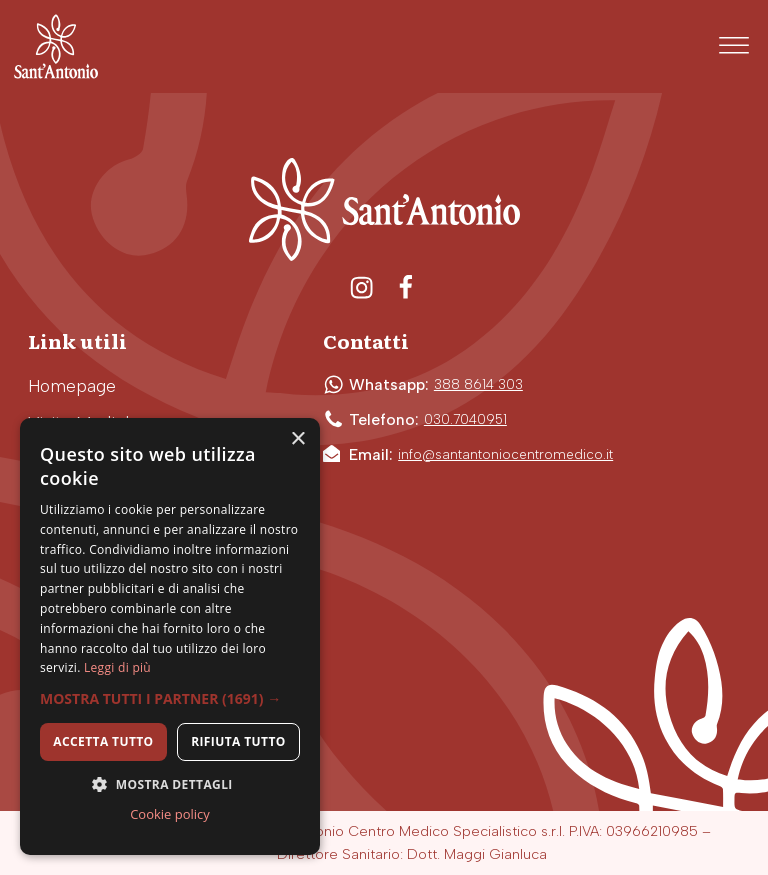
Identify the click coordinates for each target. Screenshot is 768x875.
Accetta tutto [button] (103, 741)
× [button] (297, 439)
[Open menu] (734, 46)
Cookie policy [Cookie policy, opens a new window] (170, 814)
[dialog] (170, 636)
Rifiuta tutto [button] (238, 741)
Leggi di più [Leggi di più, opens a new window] (117, 667)
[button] (170, 699)
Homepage (72, 385)
